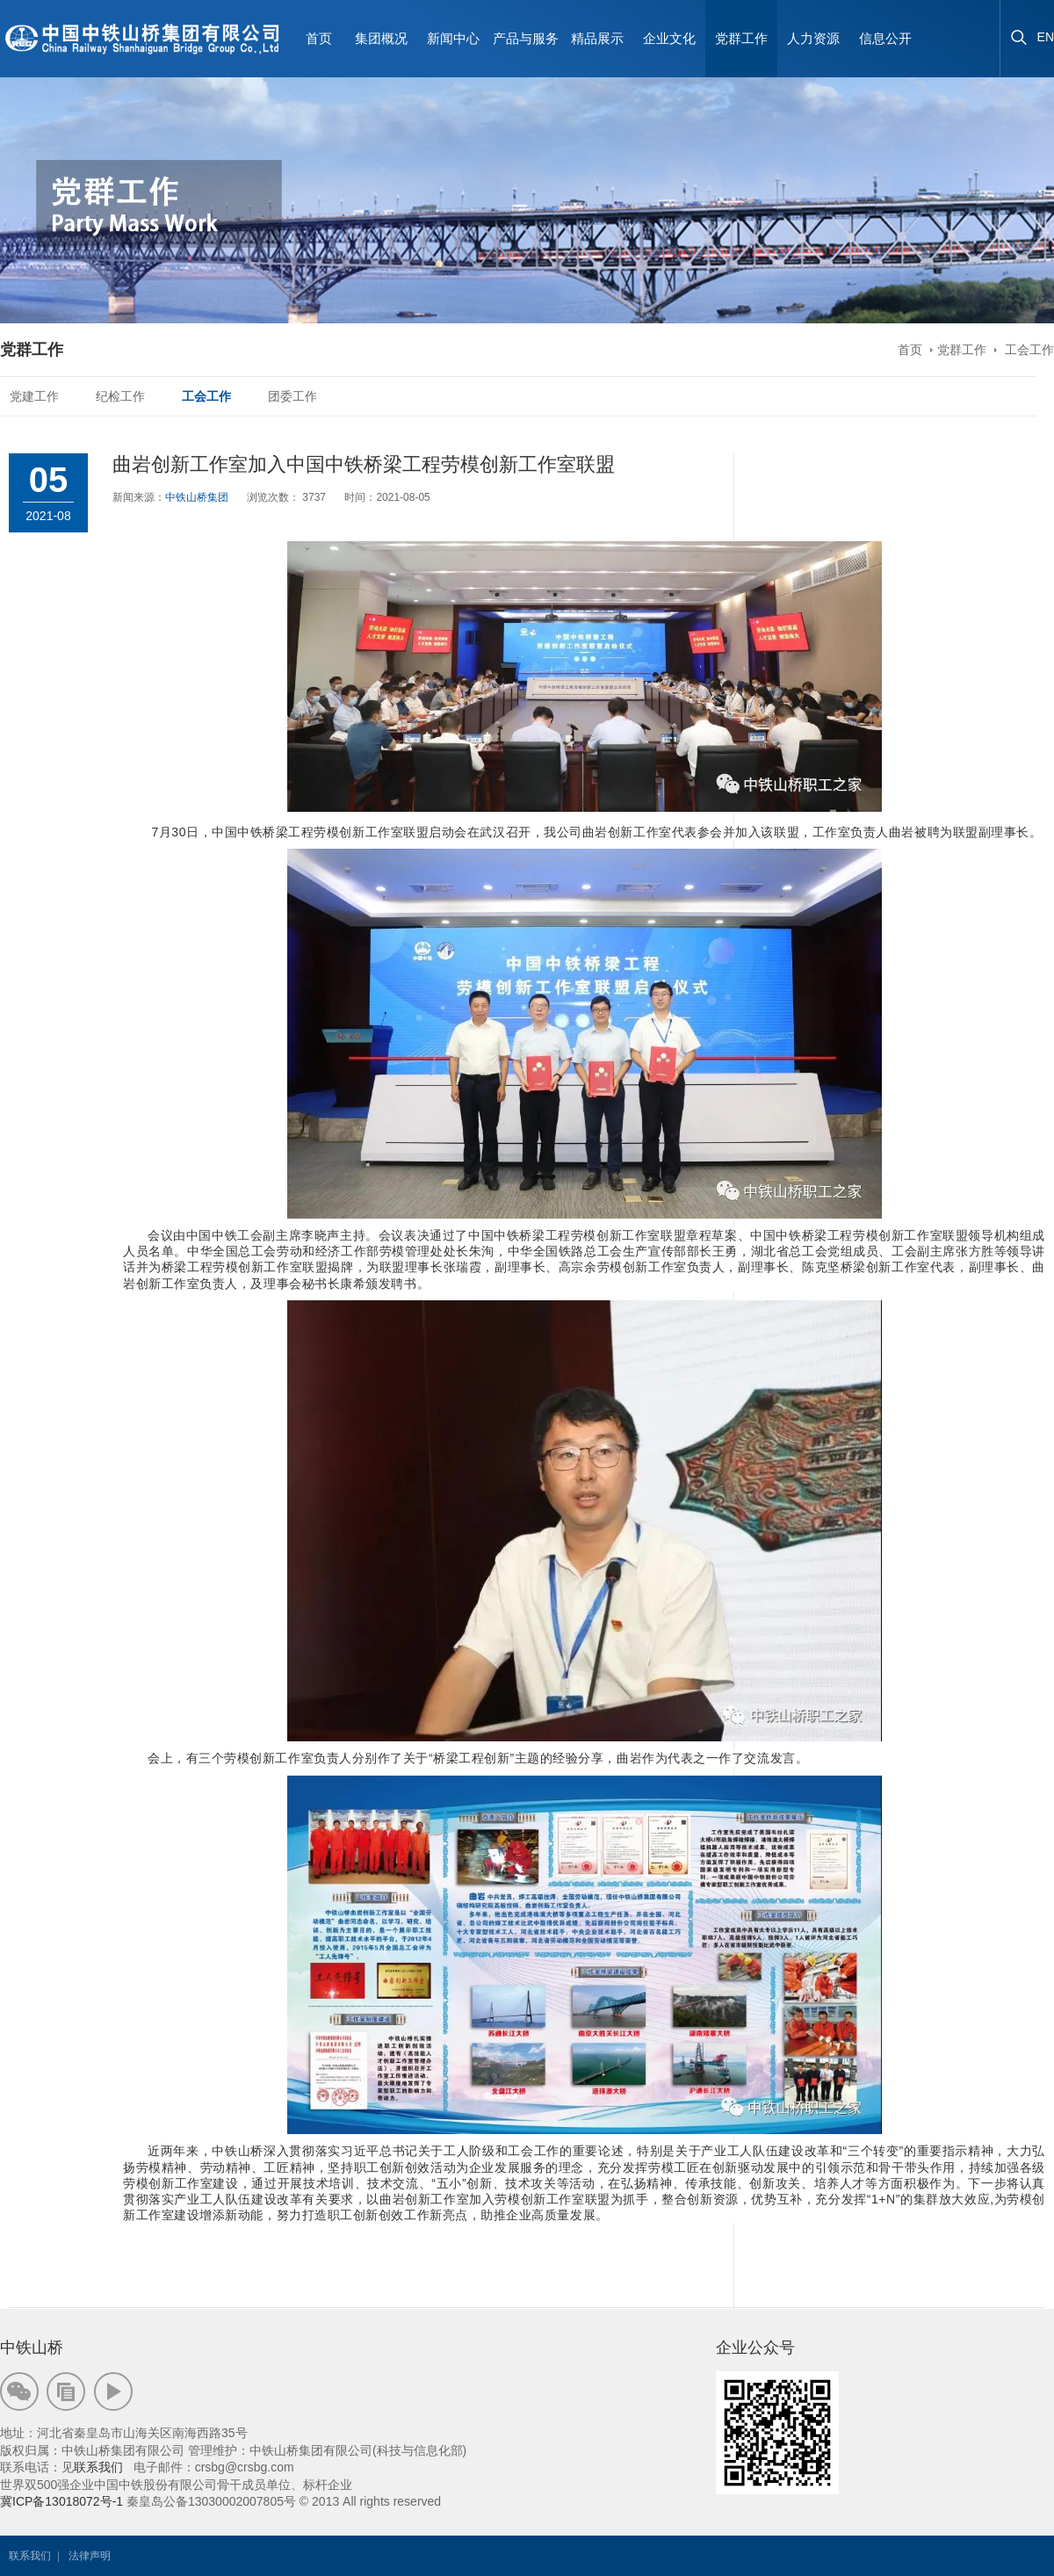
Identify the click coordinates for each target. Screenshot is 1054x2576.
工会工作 (1027, 350)
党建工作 (34, 396)
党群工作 (961, 350)
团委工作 (292, 396)
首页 (319, 38)
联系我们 (98, 2467)
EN (1045, 37)
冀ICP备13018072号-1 (61, 2501)
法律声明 (90, 2556)
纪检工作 (120, 396)
